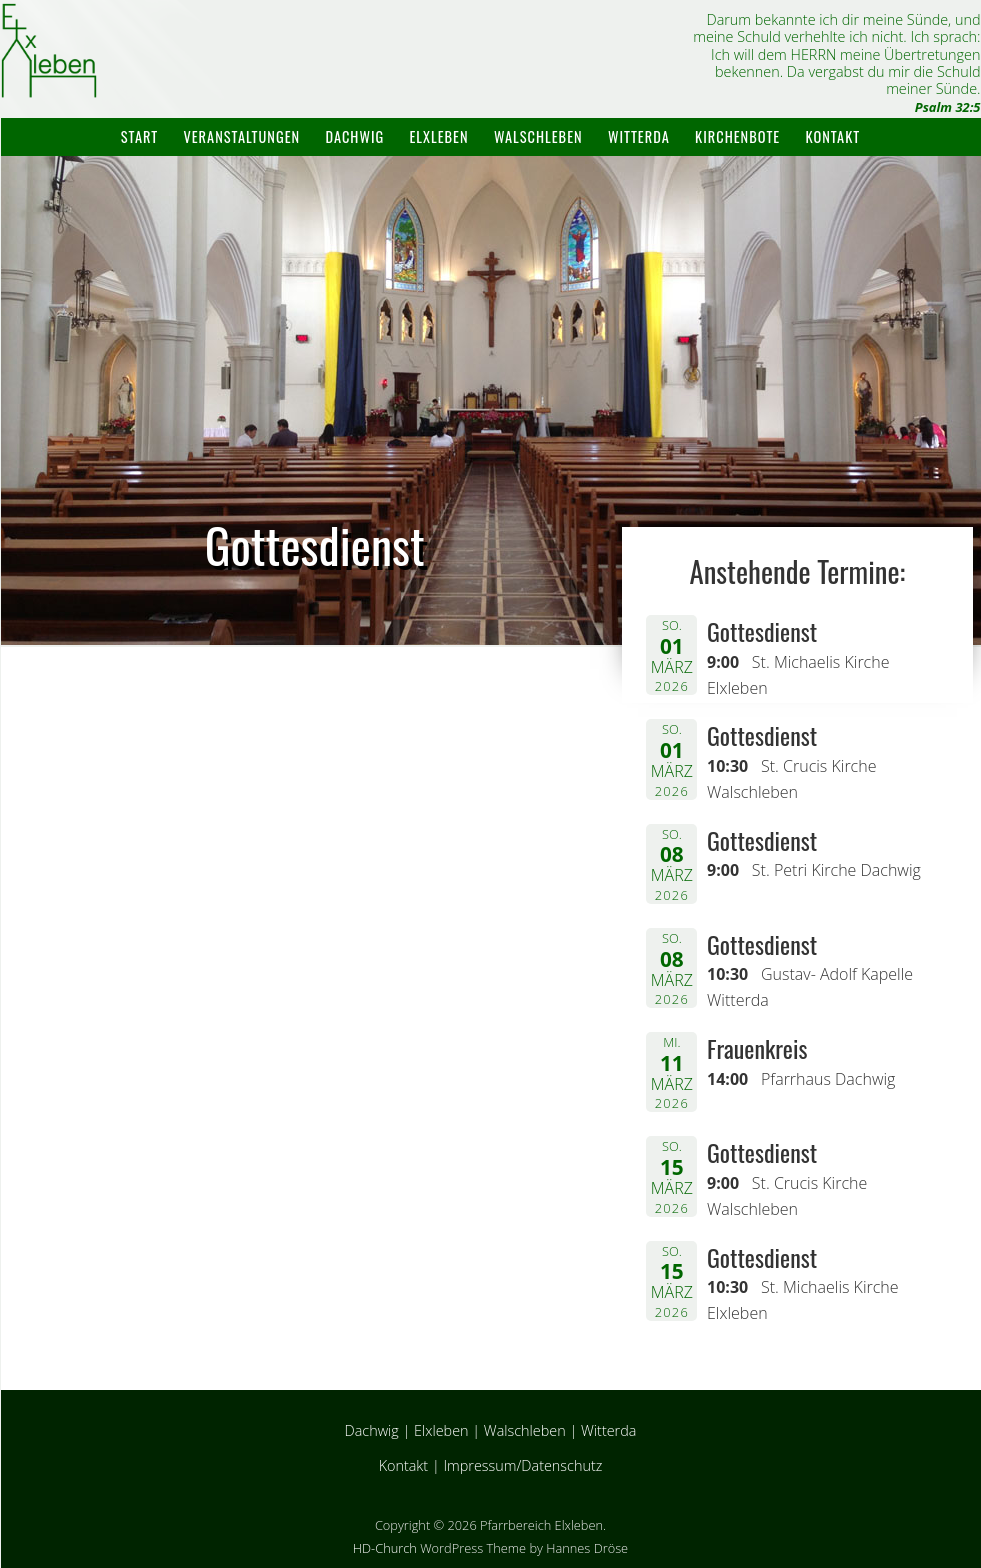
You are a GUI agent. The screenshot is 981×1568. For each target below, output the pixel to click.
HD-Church (385, 1548)
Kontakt (833, 136)
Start (139, 136)
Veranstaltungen (241, 136)
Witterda (639, 136)
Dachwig (354, 136)
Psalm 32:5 (948, 107)
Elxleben (439, 136)
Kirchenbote (737, 136)
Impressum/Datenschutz (522, 1465)
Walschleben (538, 136)
